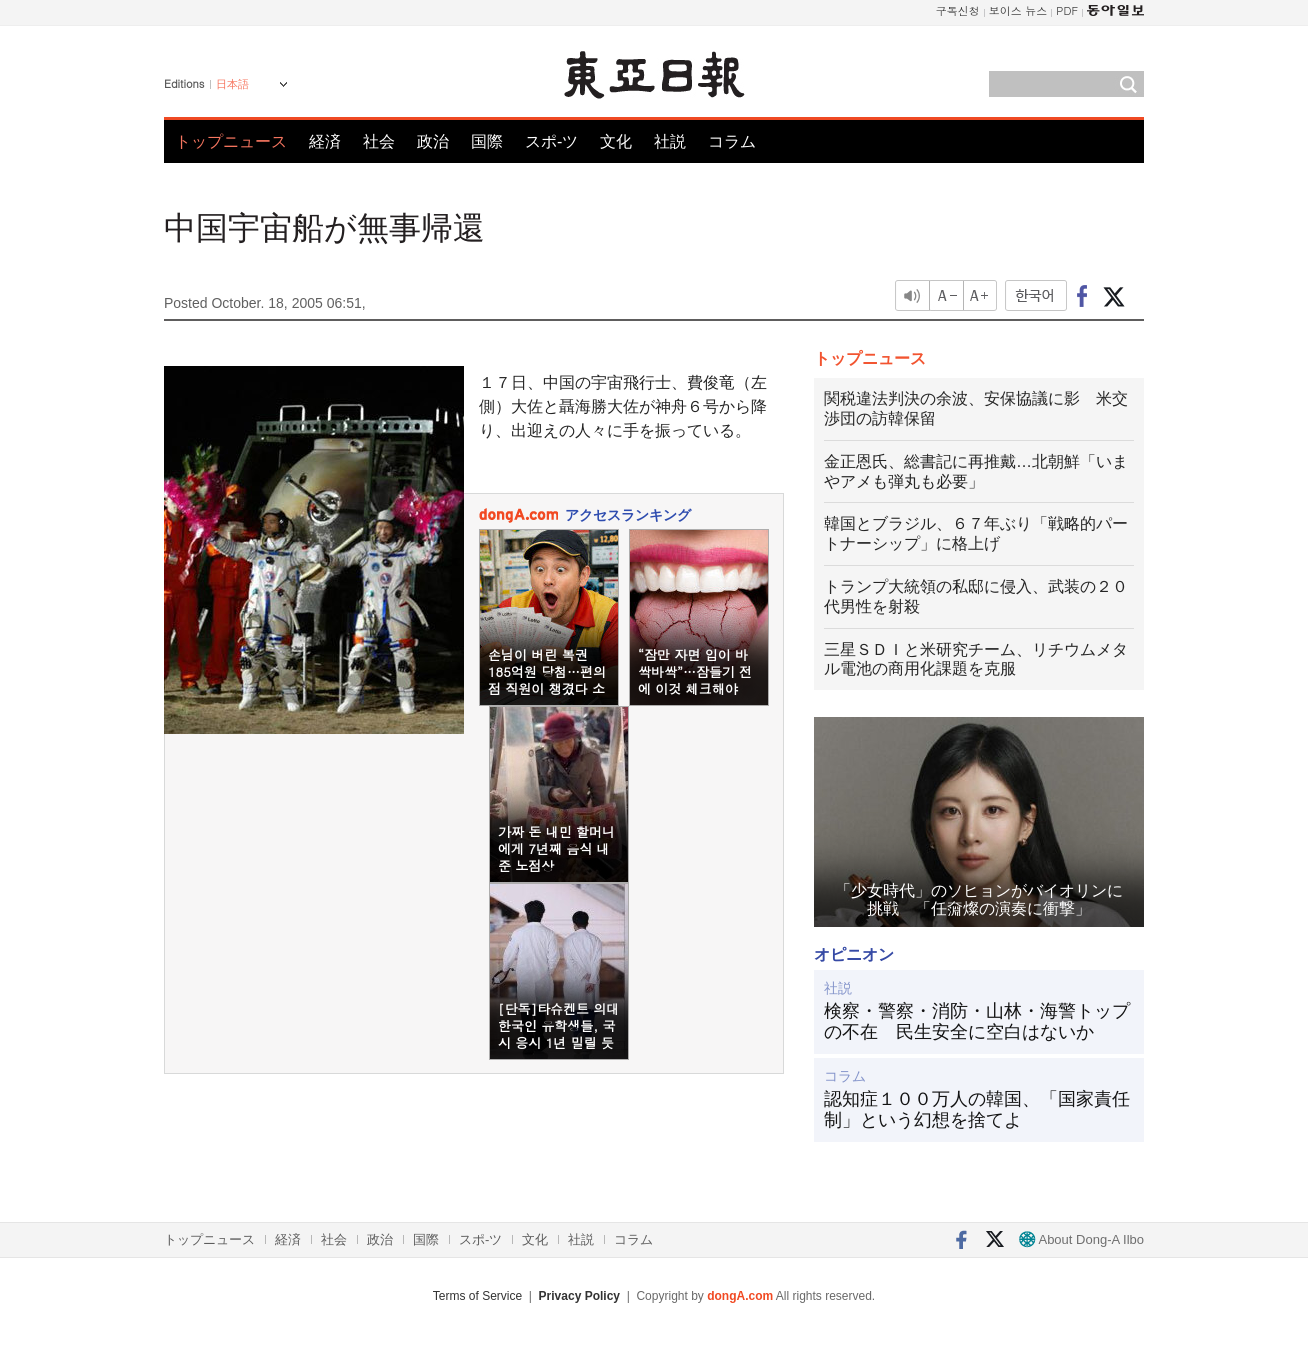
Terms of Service (477, 1296)
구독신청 (958, 10)
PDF (1067, 10)
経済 (325, 141)
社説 (670, 141)
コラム (732, 141)
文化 (616, 141)
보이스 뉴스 (1018, 10)
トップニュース (231, 141)
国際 (487, 141)
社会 (379, 141)
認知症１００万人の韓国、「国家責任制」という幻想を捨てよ (977, 1110)
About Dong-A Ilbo (1081, 1239)
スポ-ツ (551, 141)
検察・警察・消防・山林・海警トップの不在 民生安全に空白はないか (977, 1022)
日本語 (232, 84)
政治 (433, 141)
